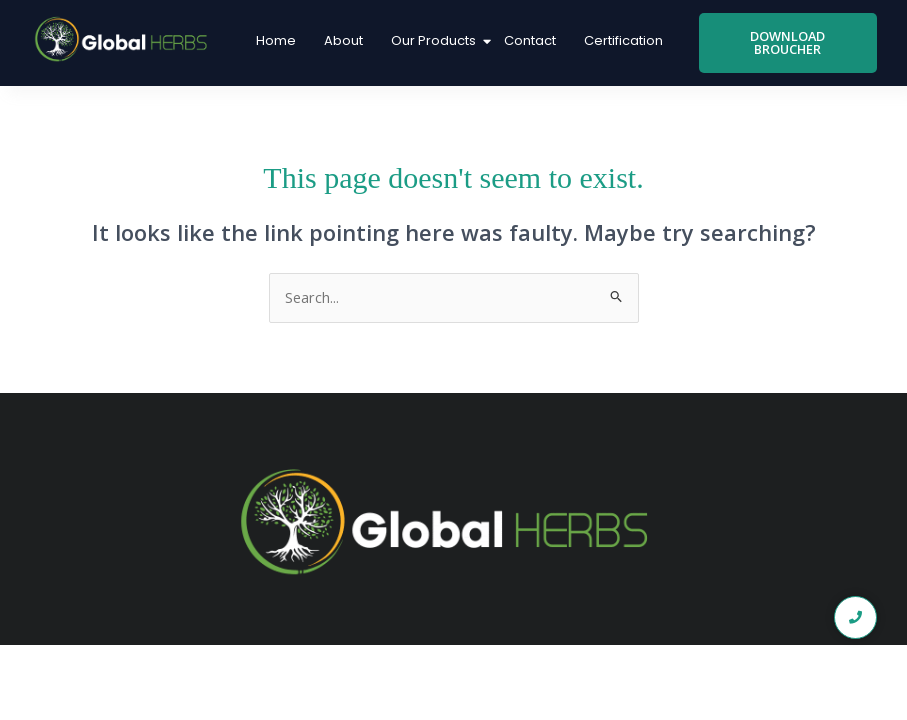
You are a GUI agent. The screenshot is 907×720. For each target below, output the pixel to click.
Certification (623, 40)
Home (276, 40)
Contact (530, 40)
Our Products (435, 40)
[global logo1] (125, 40)
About (343, 40)
